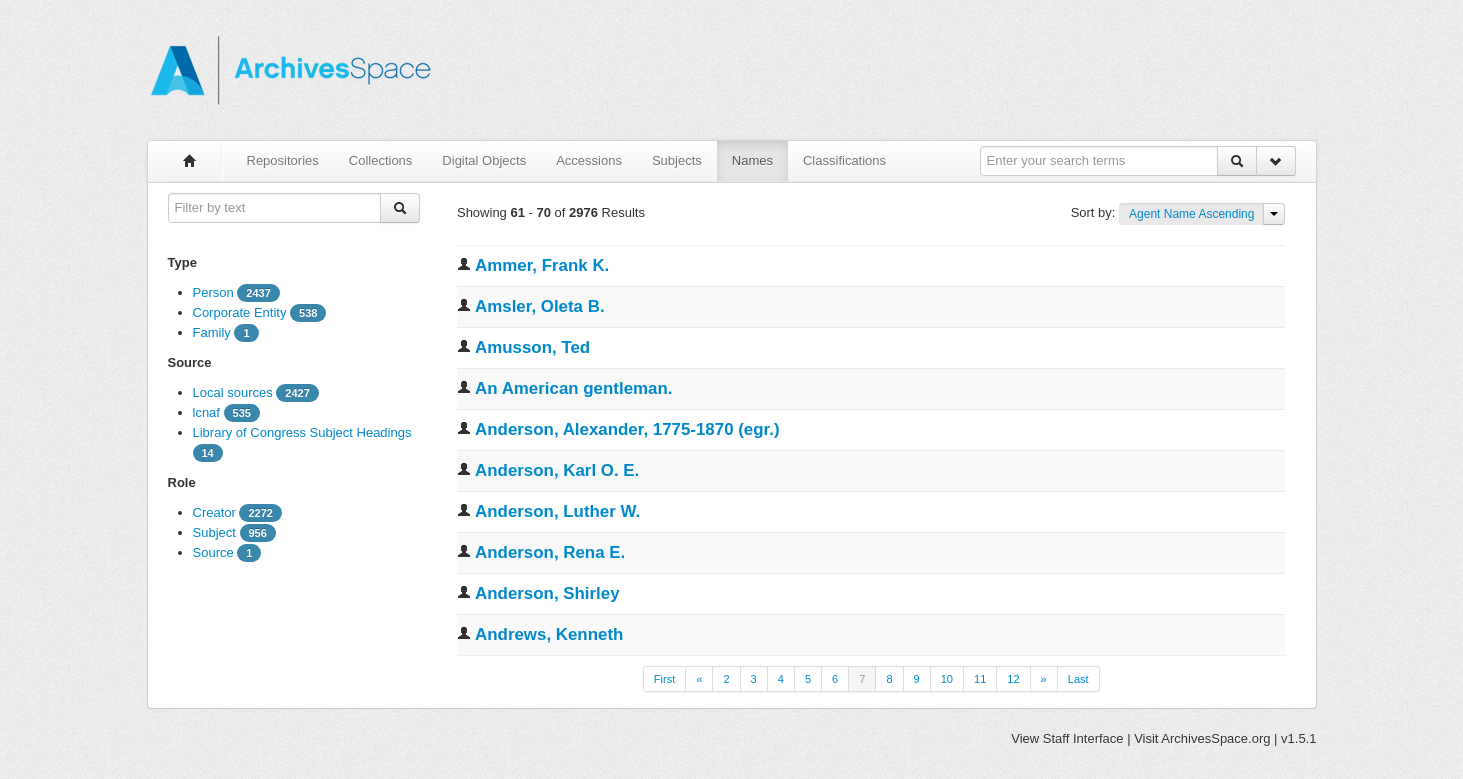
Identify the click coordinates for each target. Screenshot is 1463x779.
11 (980, 679)
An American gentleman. (573, 388)
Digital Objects (484, 160)
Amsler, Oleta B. (540, 306)
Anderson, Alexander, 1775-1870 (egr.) (627, 429)
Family (212, 332)
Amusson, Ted (532, 347)
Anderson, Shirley (547, 593)
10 (947, 679)
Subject (214, 532)
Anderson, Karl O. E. (557, 470)
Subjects (677, 160)
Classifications (844, 160)
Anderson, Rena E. (550, 552)
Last (1078, 679)
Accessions (589, 160)
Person (213, 292)
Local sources (233, 392)
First (664, 679)
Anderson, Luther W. (557, 511)
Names (752, 160)
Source (213, 552)
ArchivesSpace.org (1215, 738)
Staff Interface (1083, 738)
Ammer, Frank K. (542, 265)
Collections (381, 160)
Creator (214, 512)
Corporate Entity (240, 312)
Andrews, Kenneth (549, 634)
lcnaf (206, 412)
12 (1013, 679)
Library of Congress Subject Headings (302, 432)
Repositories (283, 160)
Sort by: (1095, 212)
